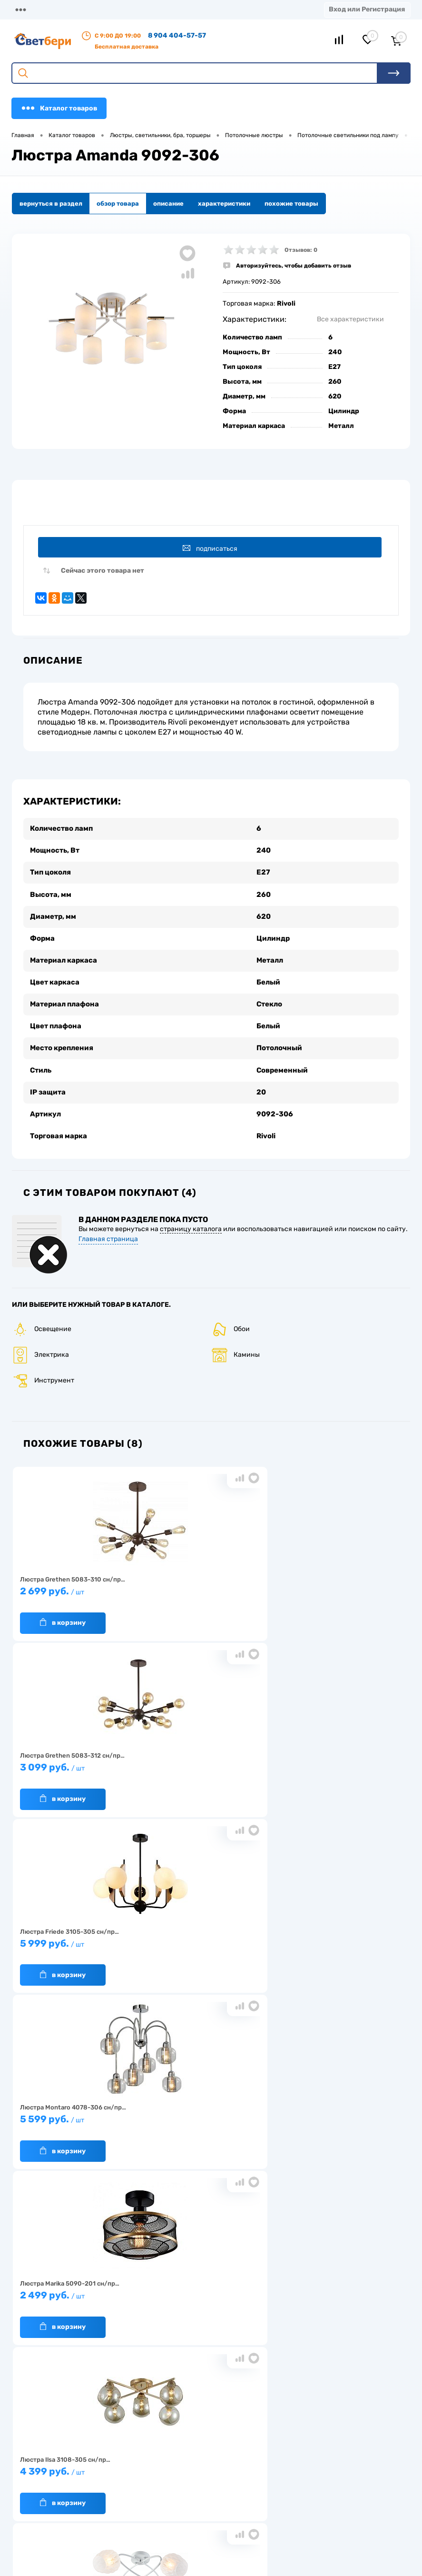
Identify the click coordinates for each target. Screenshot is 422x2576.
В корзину (63, 1611)
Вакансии (163, 2341)
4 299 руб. (77, 1936)
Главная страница (108, 1227)
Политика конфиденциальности (331, 2341)
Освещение (41, 1317)
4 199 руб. (207, 1936)
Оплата (164, 9)
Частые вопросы (39, 2371)
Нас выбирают (36, 2326)
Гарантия (28, 2341)
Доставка (124, 9)
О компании (77, 9)
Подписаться (212, 548)
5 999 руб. (337, 1583)
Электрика (40, 1343)
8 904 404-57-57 (177, 35)
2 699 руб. (77, 1583)
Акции (199, 9)
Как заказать (34, 2356)
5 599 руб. (77, 1759)
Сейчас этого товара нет (102, 574)
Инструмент (43, 1368)
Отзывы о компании (312, 2312)
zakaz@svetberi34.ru (60, 2511)
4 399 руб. (337, 1759)
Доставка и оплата (176, 2312)
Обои (230, 1317)
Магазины (28, 9)
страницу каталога (191, 1217)
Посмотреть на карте (61, 2458)
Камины (235, 1343)
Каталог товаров (59, 108)
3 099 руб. (207, 1583)
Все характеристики (350, 319)
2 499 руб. (207, 1759)
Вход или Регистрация (367, 9)
